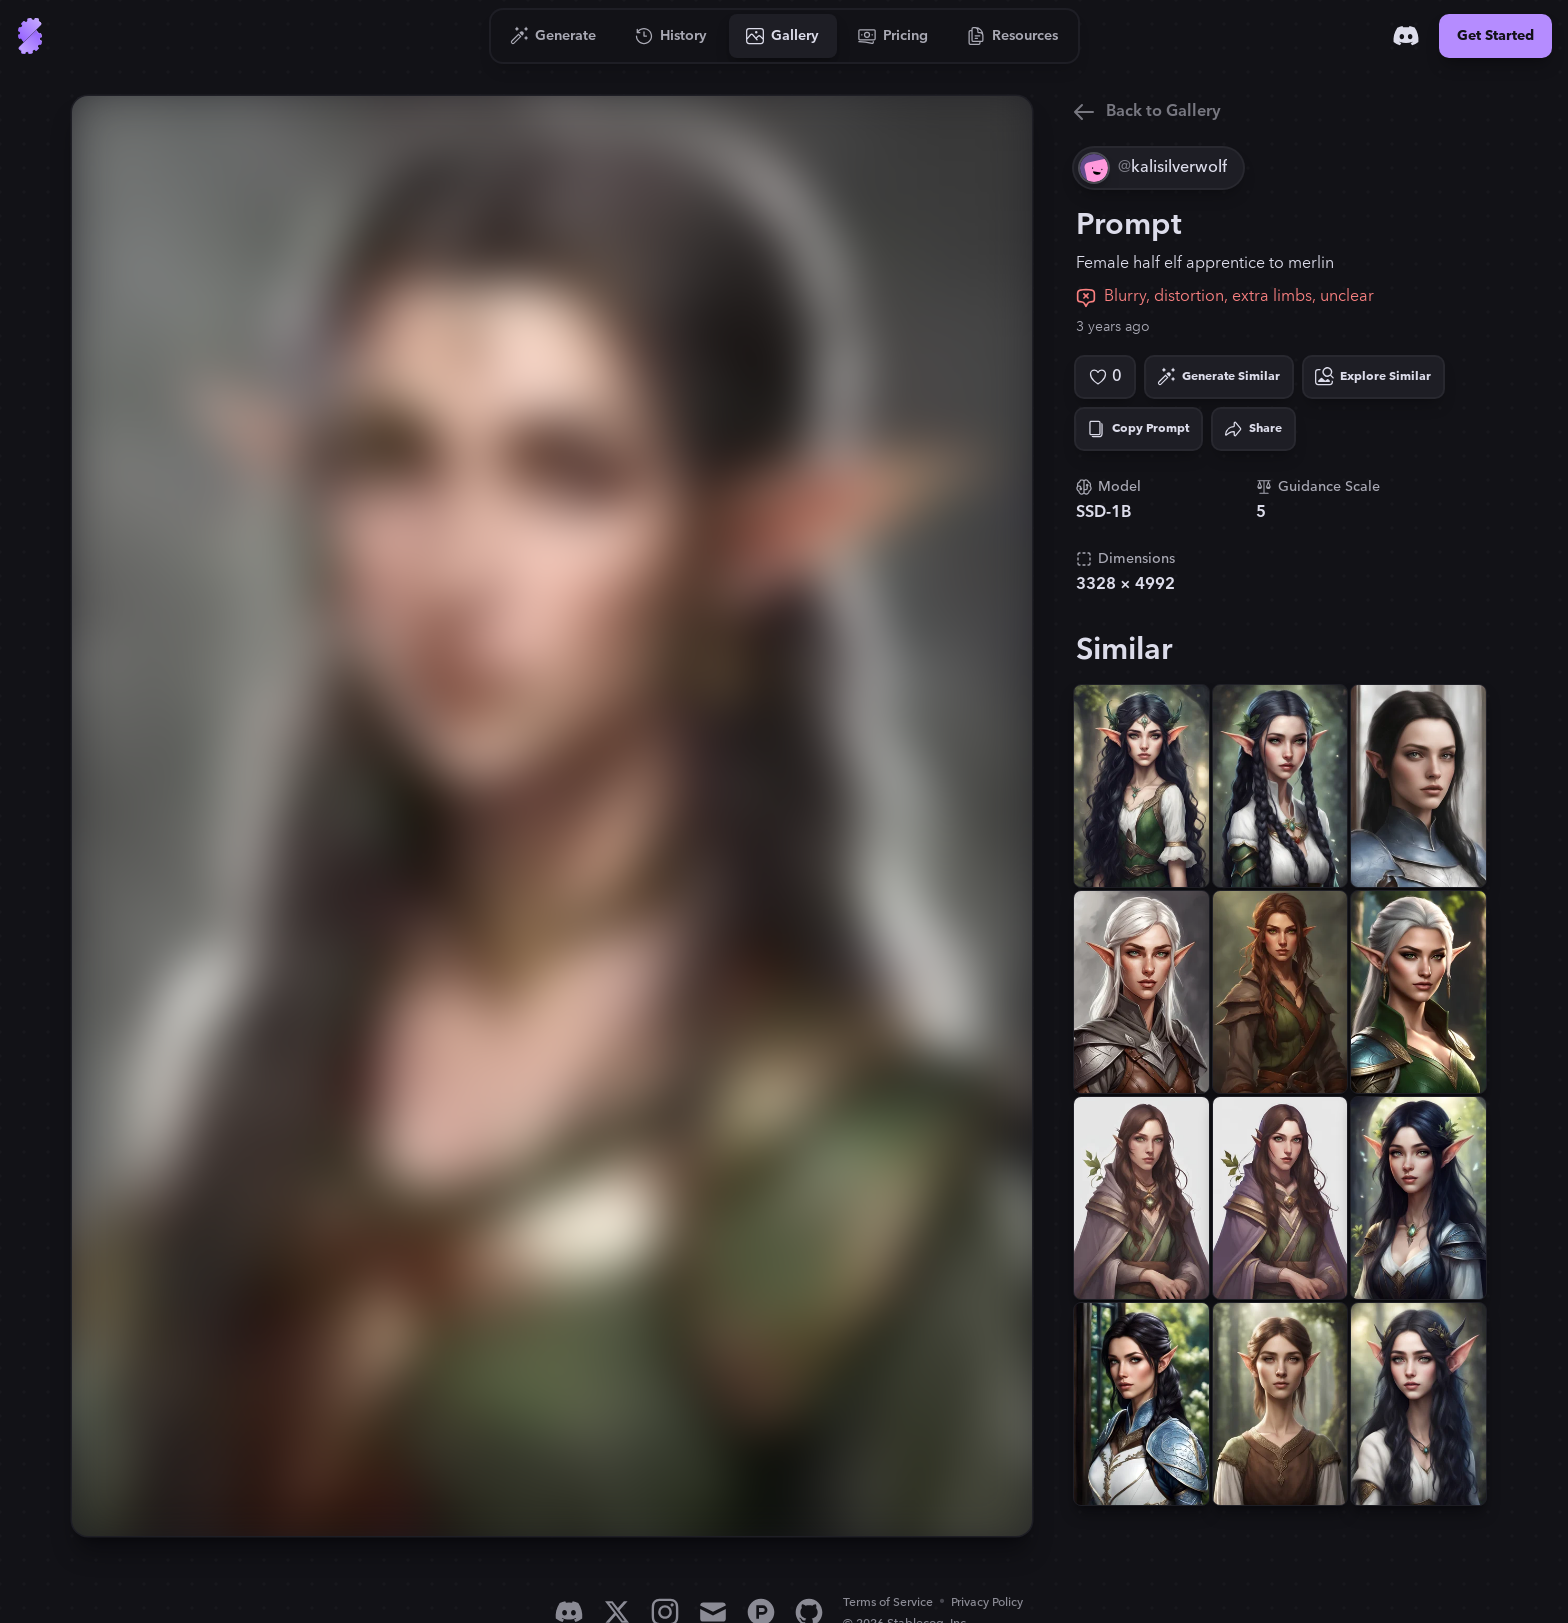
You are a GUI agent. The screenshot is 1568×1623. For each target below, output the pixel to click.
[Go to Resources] (1013, 36)
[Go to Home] (30, 36)
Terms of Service (888, 1602)
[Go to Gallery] (783, 36)
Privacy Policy (987, 1602)
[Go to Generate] (553, 36)
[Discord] (1406, 36)
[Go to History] (671, 36)
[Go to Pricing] (893, 36)
